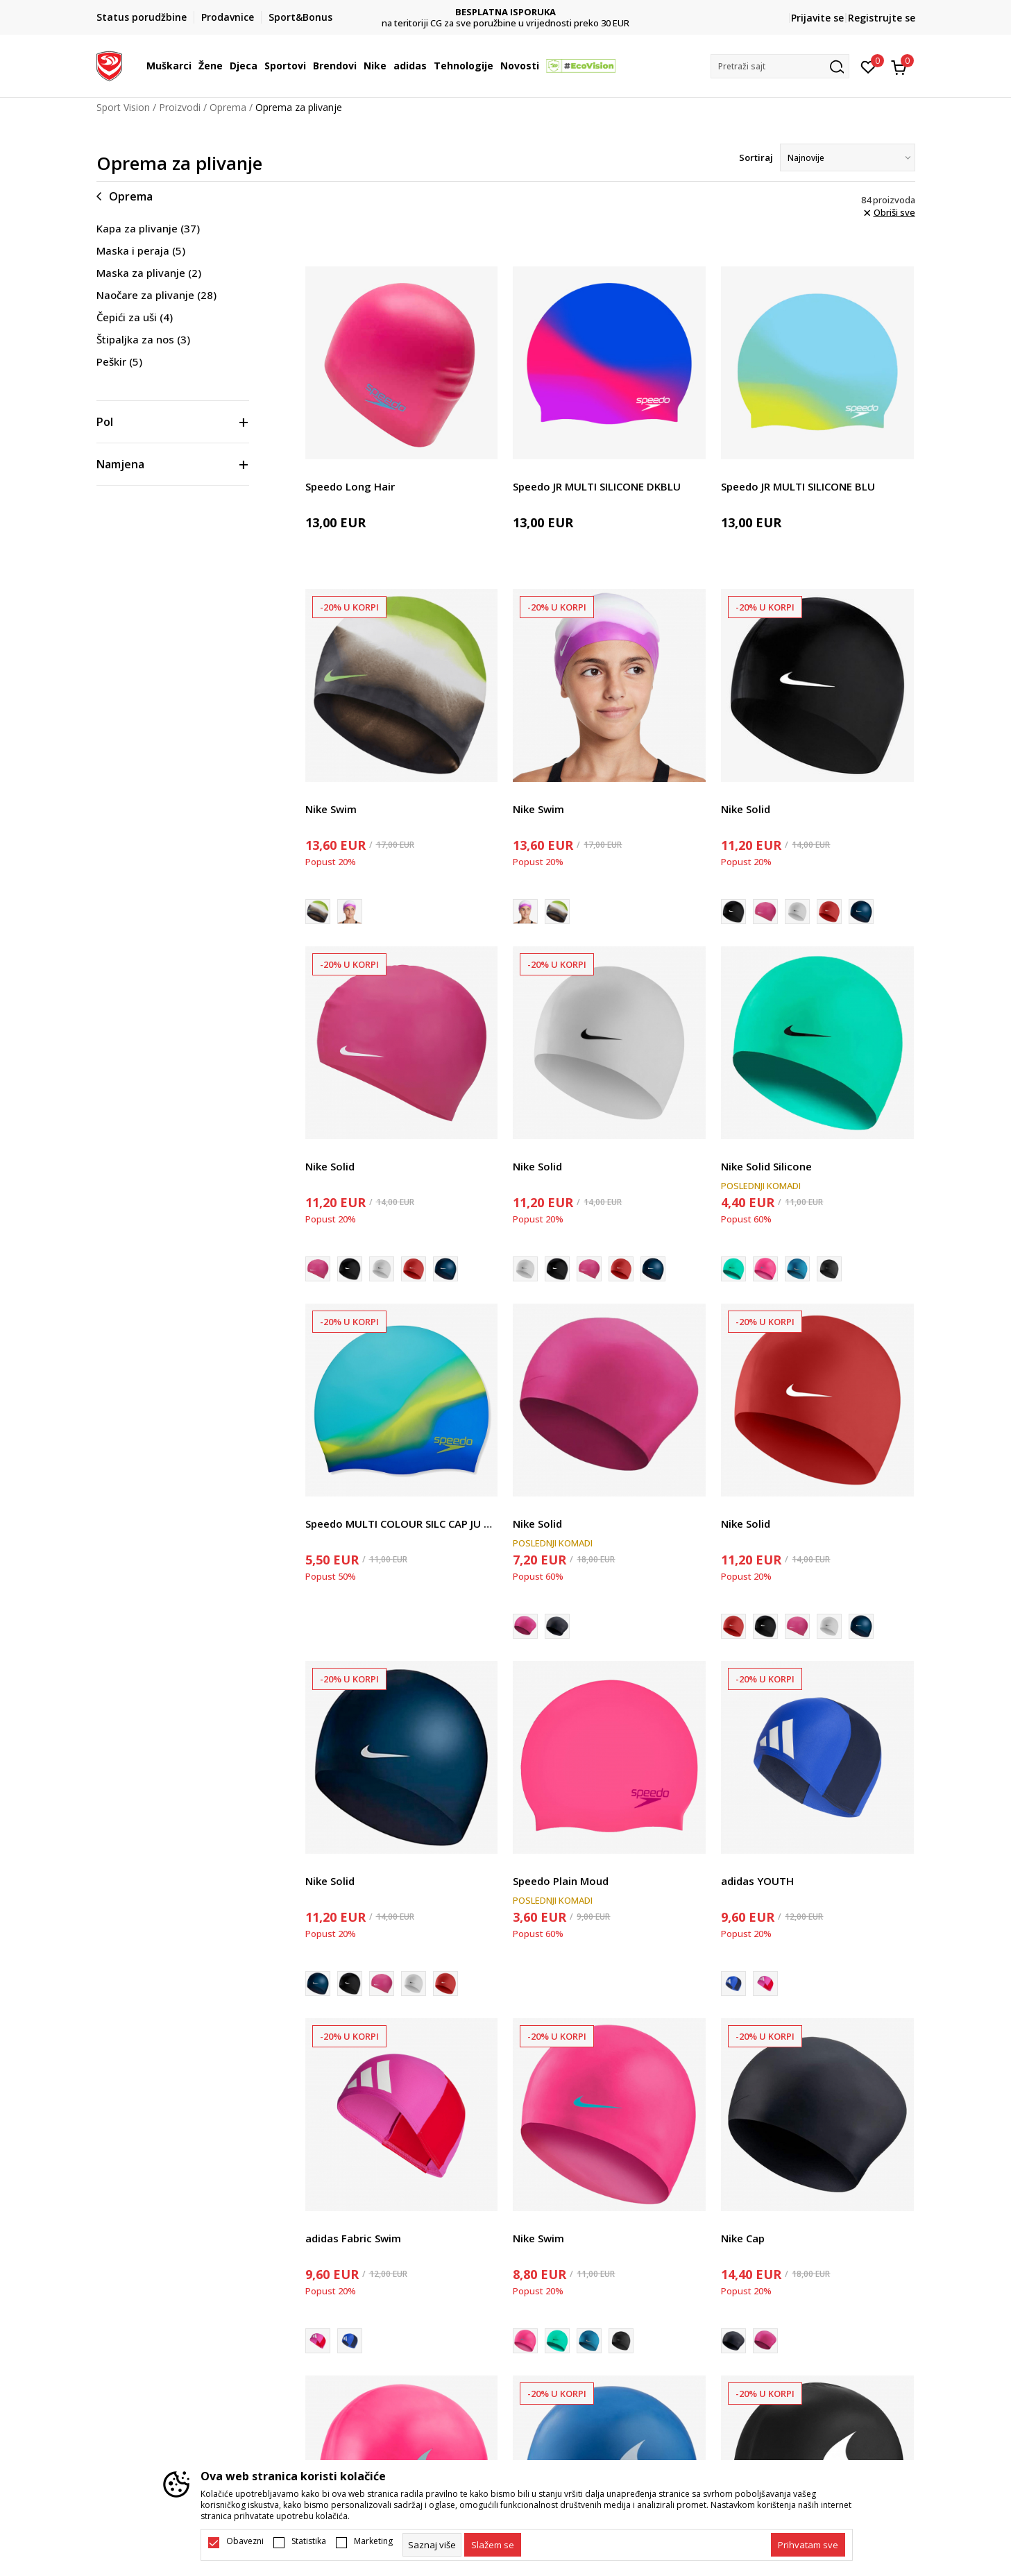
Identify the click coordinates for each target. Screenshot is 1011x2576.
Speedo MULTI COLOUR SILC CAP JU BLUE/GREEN (401, 1523)
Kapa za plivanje (148, 228)
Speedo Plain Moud (561, 1881)
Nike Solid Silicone (766, 1166)
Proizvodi (180, 107)
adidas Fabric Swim (353, 2238)
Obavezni (245, 2541)
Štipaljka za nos (143, 339)
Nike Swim (331, 809)
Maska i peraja (140, 250)
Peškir (119, 361)
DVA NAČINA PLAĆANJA (505, 12)
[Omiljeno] (868, 66)
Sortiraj (756, 157)
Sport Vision (123, 107)
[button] (780, 66)
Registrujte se (881, 17)
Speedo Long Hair (350, 486)
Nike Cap (743, 2238)
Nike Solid (745, 809)
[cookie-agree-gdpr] (492, 2545)
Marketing (373, 2541)
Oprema (228, 107)
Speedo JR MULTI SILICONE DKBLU (597, 486)
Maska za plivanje (148, 273)
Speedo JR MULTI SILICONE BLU (798, 486)
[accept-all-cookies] (808, 2545)
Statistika (308, 2541)
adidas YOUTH (757, 1881)
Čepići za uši (134, 317)
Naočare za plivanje (156, 295)
